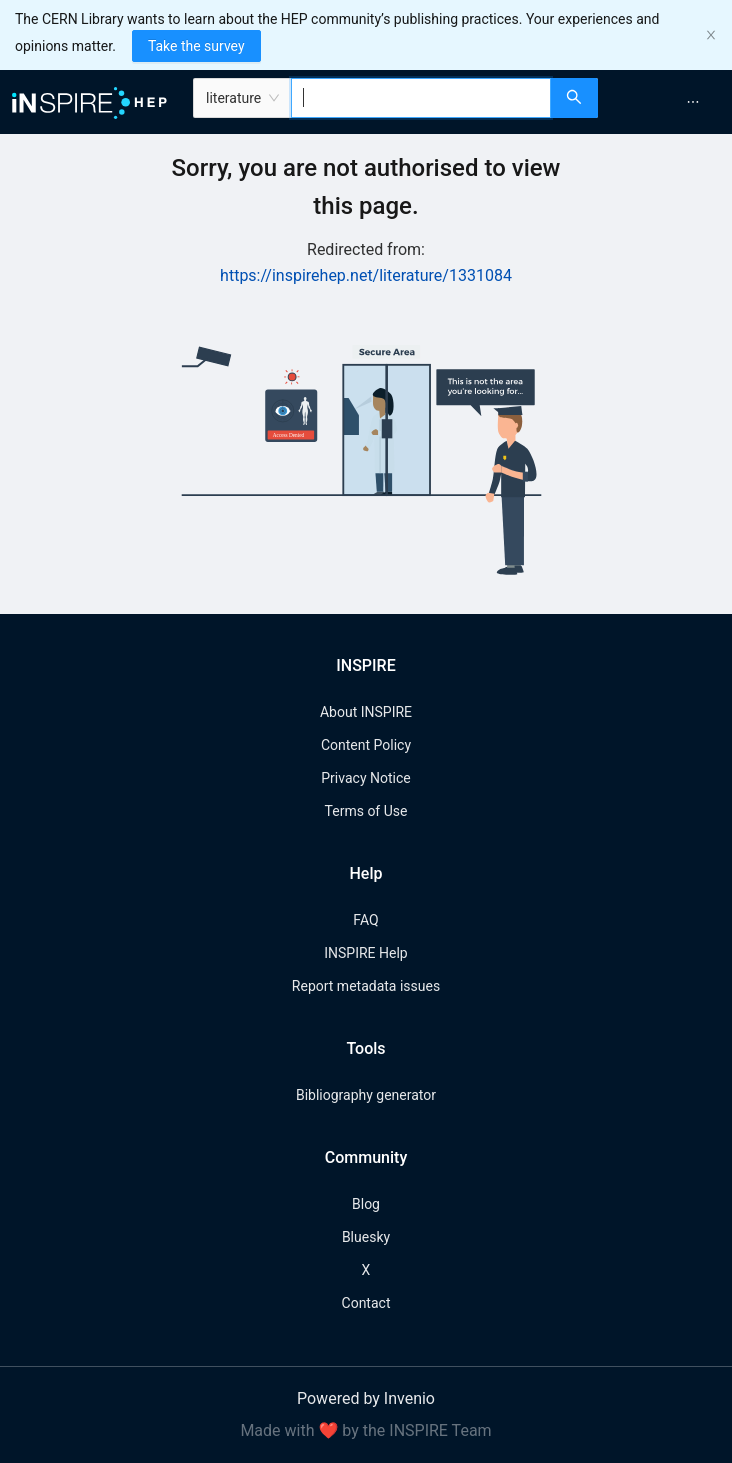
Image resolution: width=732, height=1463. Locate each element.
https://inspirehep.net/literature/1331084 (366, 275)
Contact (366, 1303)
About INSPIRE (366, 712)
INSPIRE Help (365, 953)
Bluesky (366, 1237)
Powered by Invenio (366, 1398)
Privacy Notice (365, 778)
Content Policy (366, 745)
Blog (366, 1204)
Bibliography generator (366, 1095)
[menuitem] (693, 102)
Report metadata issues (366, 986)
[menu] (667, 102)
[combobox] (421, 98)
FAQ (365, 920)
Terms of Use (366, 811)
